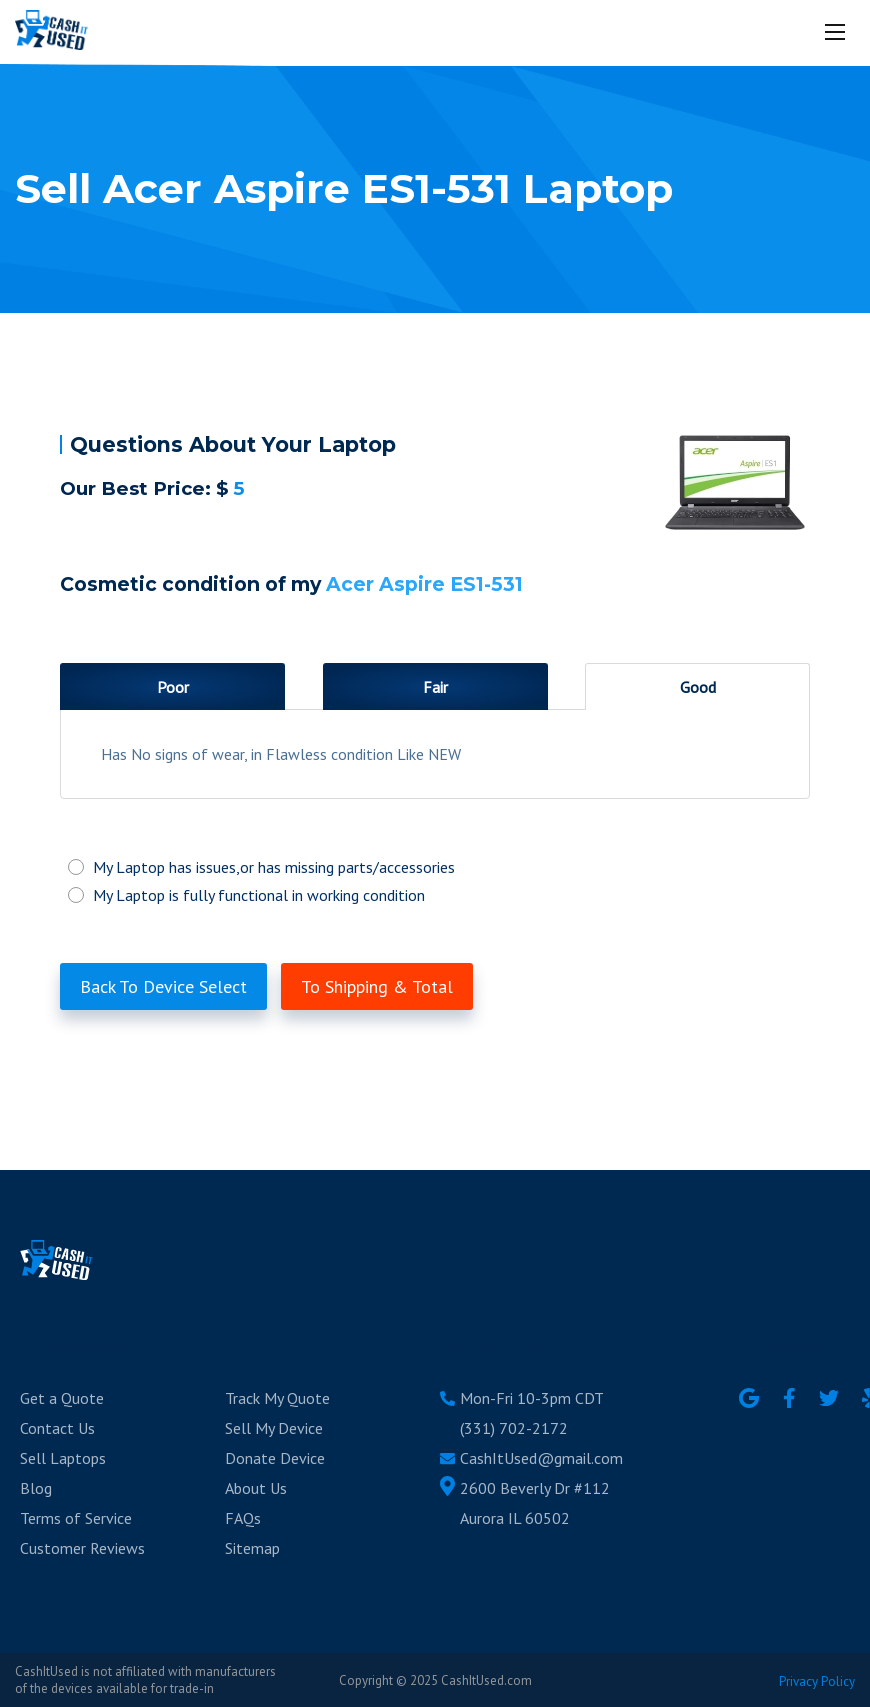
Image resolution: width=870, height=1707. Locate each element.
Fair (435, 687)
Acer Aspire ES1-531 (424, 584)
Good (698, 687)
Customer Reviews (82, 1548)
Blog (36, 1488)
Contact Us (57, 1428)
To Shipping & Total (377, 986)
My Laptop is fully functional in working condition (435, 895)
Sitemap (252, 1548)
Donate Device (275, 1458)
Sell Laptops (63, 1458)
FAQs (243, 1518)
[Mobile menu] (837, 32)
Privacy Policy (817, 1681)
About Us (256, 1488)
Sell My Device (274, 1428)
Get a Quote (62, 1398)
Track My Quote (277, 1398)
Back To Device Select (163, 986)
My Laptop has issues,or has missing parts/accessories (435, 867)
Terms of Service (76, 1518)
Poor (173, 687)
